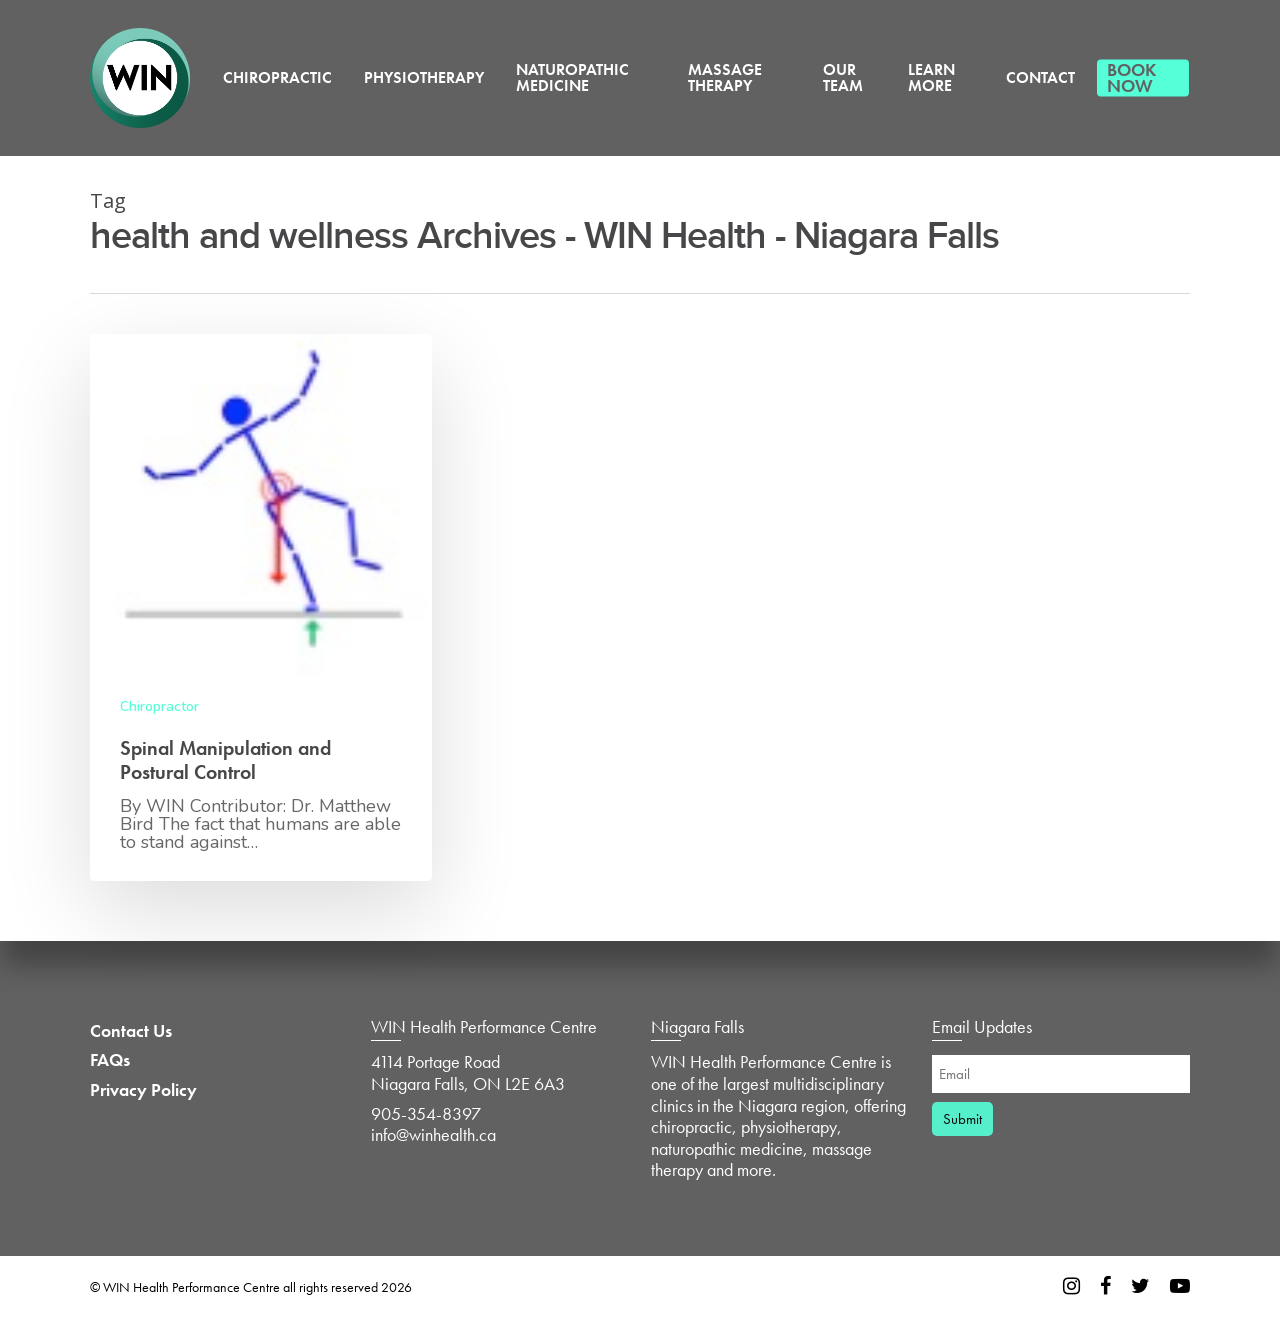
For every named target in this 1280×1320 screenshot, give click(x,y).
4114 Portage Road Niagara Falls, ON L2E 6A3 (468, 1072)
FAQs (110, 1060)
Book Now (1131, 77)
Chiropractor (159, 706)
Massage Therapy (725, 77)
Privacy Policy (143, 1090)
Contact (1040, 77)
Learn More (931, 77)
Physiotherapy (424, 77)
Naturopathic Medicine (572, 77)
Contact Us (131, 1031)
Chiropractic (277, 77)
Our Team (843, 77)
